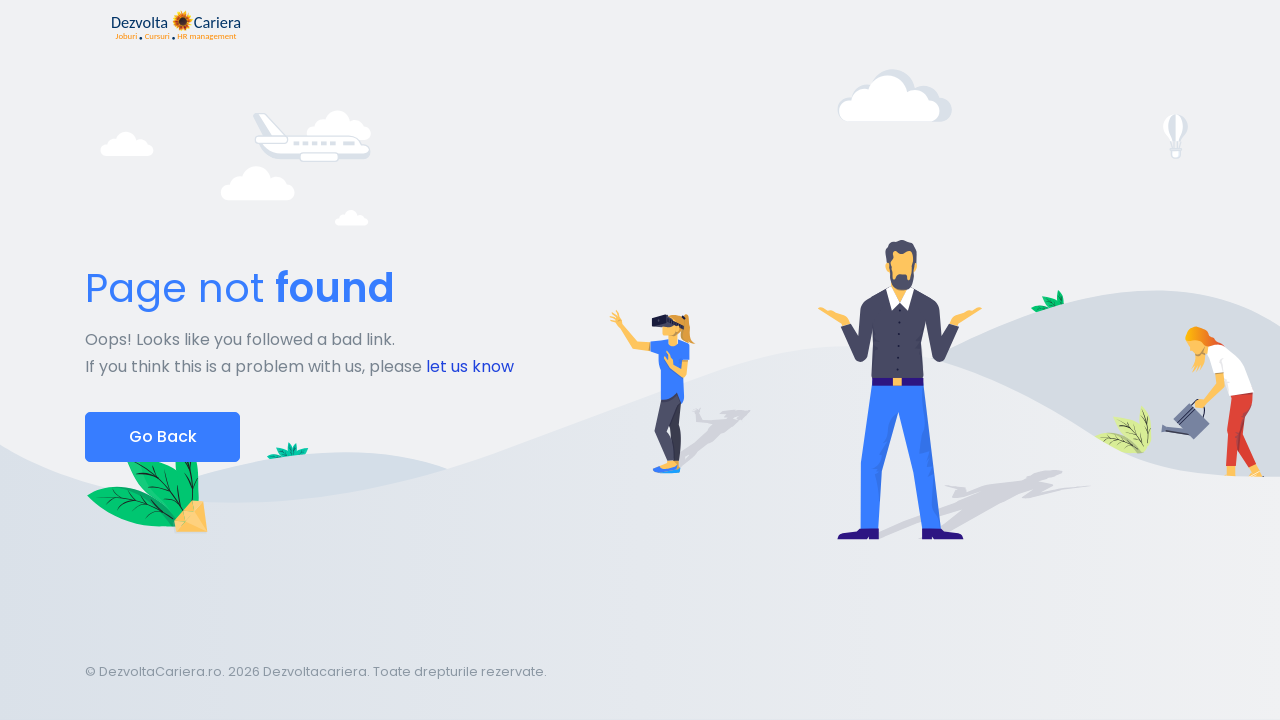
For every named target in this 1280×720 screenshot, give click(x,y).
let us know (470, 366)
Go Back (163, 436)
